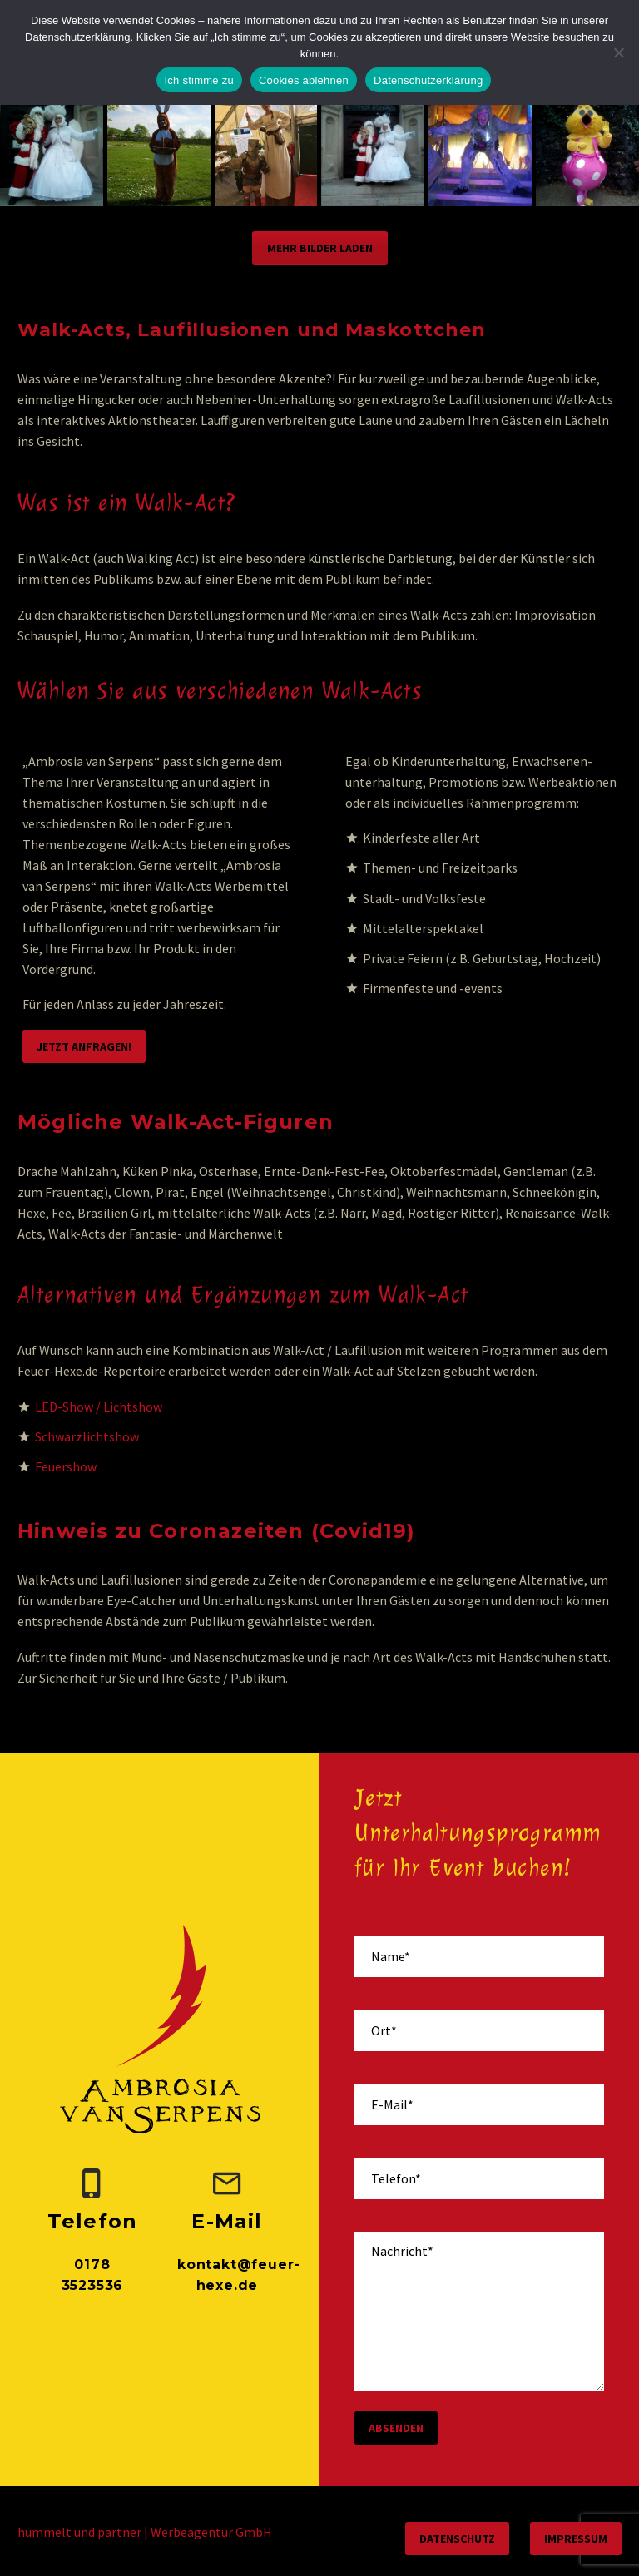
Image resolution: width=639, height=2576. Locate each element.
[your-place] (479, 2030)
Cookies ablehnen (304, 80)
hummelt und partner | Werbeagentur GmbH (144, 2532)
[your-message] (479, 2311)
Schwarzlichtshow (87, 1436)
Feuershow (66, 1466)
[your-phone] (479, 2178)
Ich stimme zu (199, 80)
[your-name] (479, 1956)
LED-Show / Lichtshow (98, 1406)
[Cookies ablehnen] (618, 52)
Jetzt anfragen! (84, 1046)
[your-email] (479, 2104)
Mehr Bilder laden (320, 247)
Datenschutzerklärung (428, 80)
